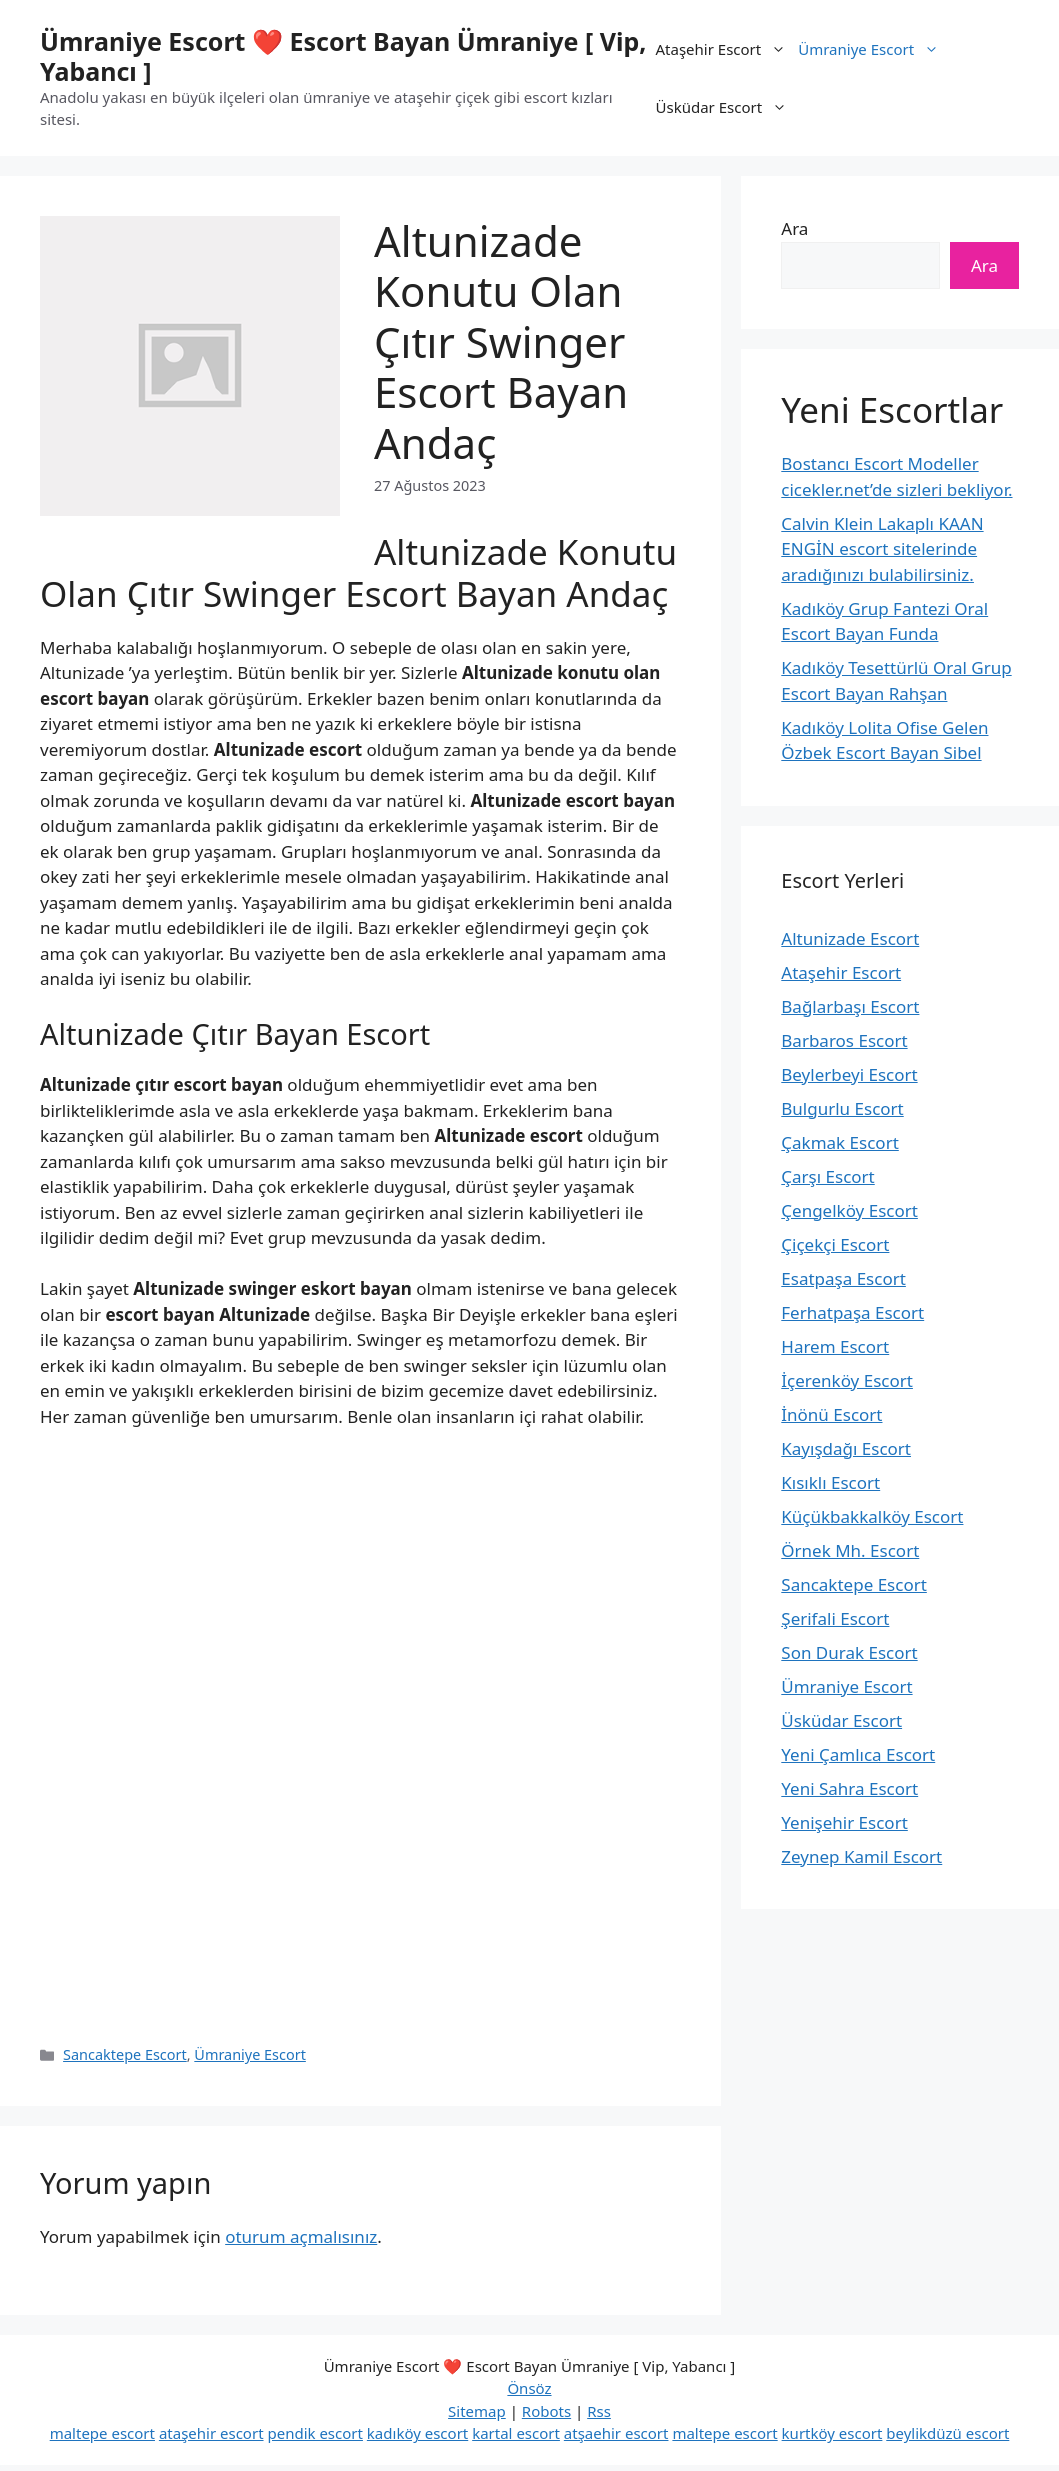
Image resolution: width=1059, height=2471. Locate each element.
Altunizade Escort (850, 938)
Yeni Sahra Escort (849, 1788)
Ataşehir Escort (724, 49)
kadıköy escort (417, 2433)
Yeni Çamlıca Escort (858, 1754)
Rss (599, 2411)
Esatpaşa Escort (843, 1278)
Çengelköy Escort (849, 1210)
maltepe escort (102, 2433)
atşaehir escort (616, 2433)
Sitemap (477, 2411)
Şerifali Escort (835, 1618)
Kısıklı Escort (830, 1482)
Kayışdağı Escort (846, 1448)
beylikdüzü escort (947, 2433)
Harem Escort (835, 1346)
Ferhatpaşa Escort (852, 1312)
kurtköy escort (832, 2433)
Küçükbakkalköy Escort (872, 1516)
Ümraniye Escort (871, 49)
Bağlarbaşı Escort (850, 1006)
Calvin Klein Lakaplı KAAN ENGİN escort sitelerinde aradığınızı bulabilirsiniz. (882, 549)
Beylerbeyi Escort (849, 1074)
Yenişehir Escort (844, 1822)
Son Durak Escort (849, 1652)
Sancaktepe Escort (125, 2054)
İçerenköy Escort (847, 1380)
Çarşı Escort (827, 1176)
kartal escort (516, 2433)
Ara (794, 228)
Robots (546, 2411)
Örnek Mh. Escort (850, 1550)
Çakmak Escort (840, 1142)
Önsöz (529, 2388)
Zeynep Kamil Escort (861, 1856)
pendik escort (315, 2433)
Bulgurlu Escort (842, 1108)
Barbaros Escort (844, 1040)
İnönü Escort (831, 1414)
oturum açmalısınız (301, 2236)
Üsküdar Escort (725, 107)
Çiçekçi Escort (835, 1244)
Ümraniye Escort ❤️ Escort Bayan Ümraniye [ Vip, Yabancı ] (343, 56)
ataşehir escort (211, 2433)
